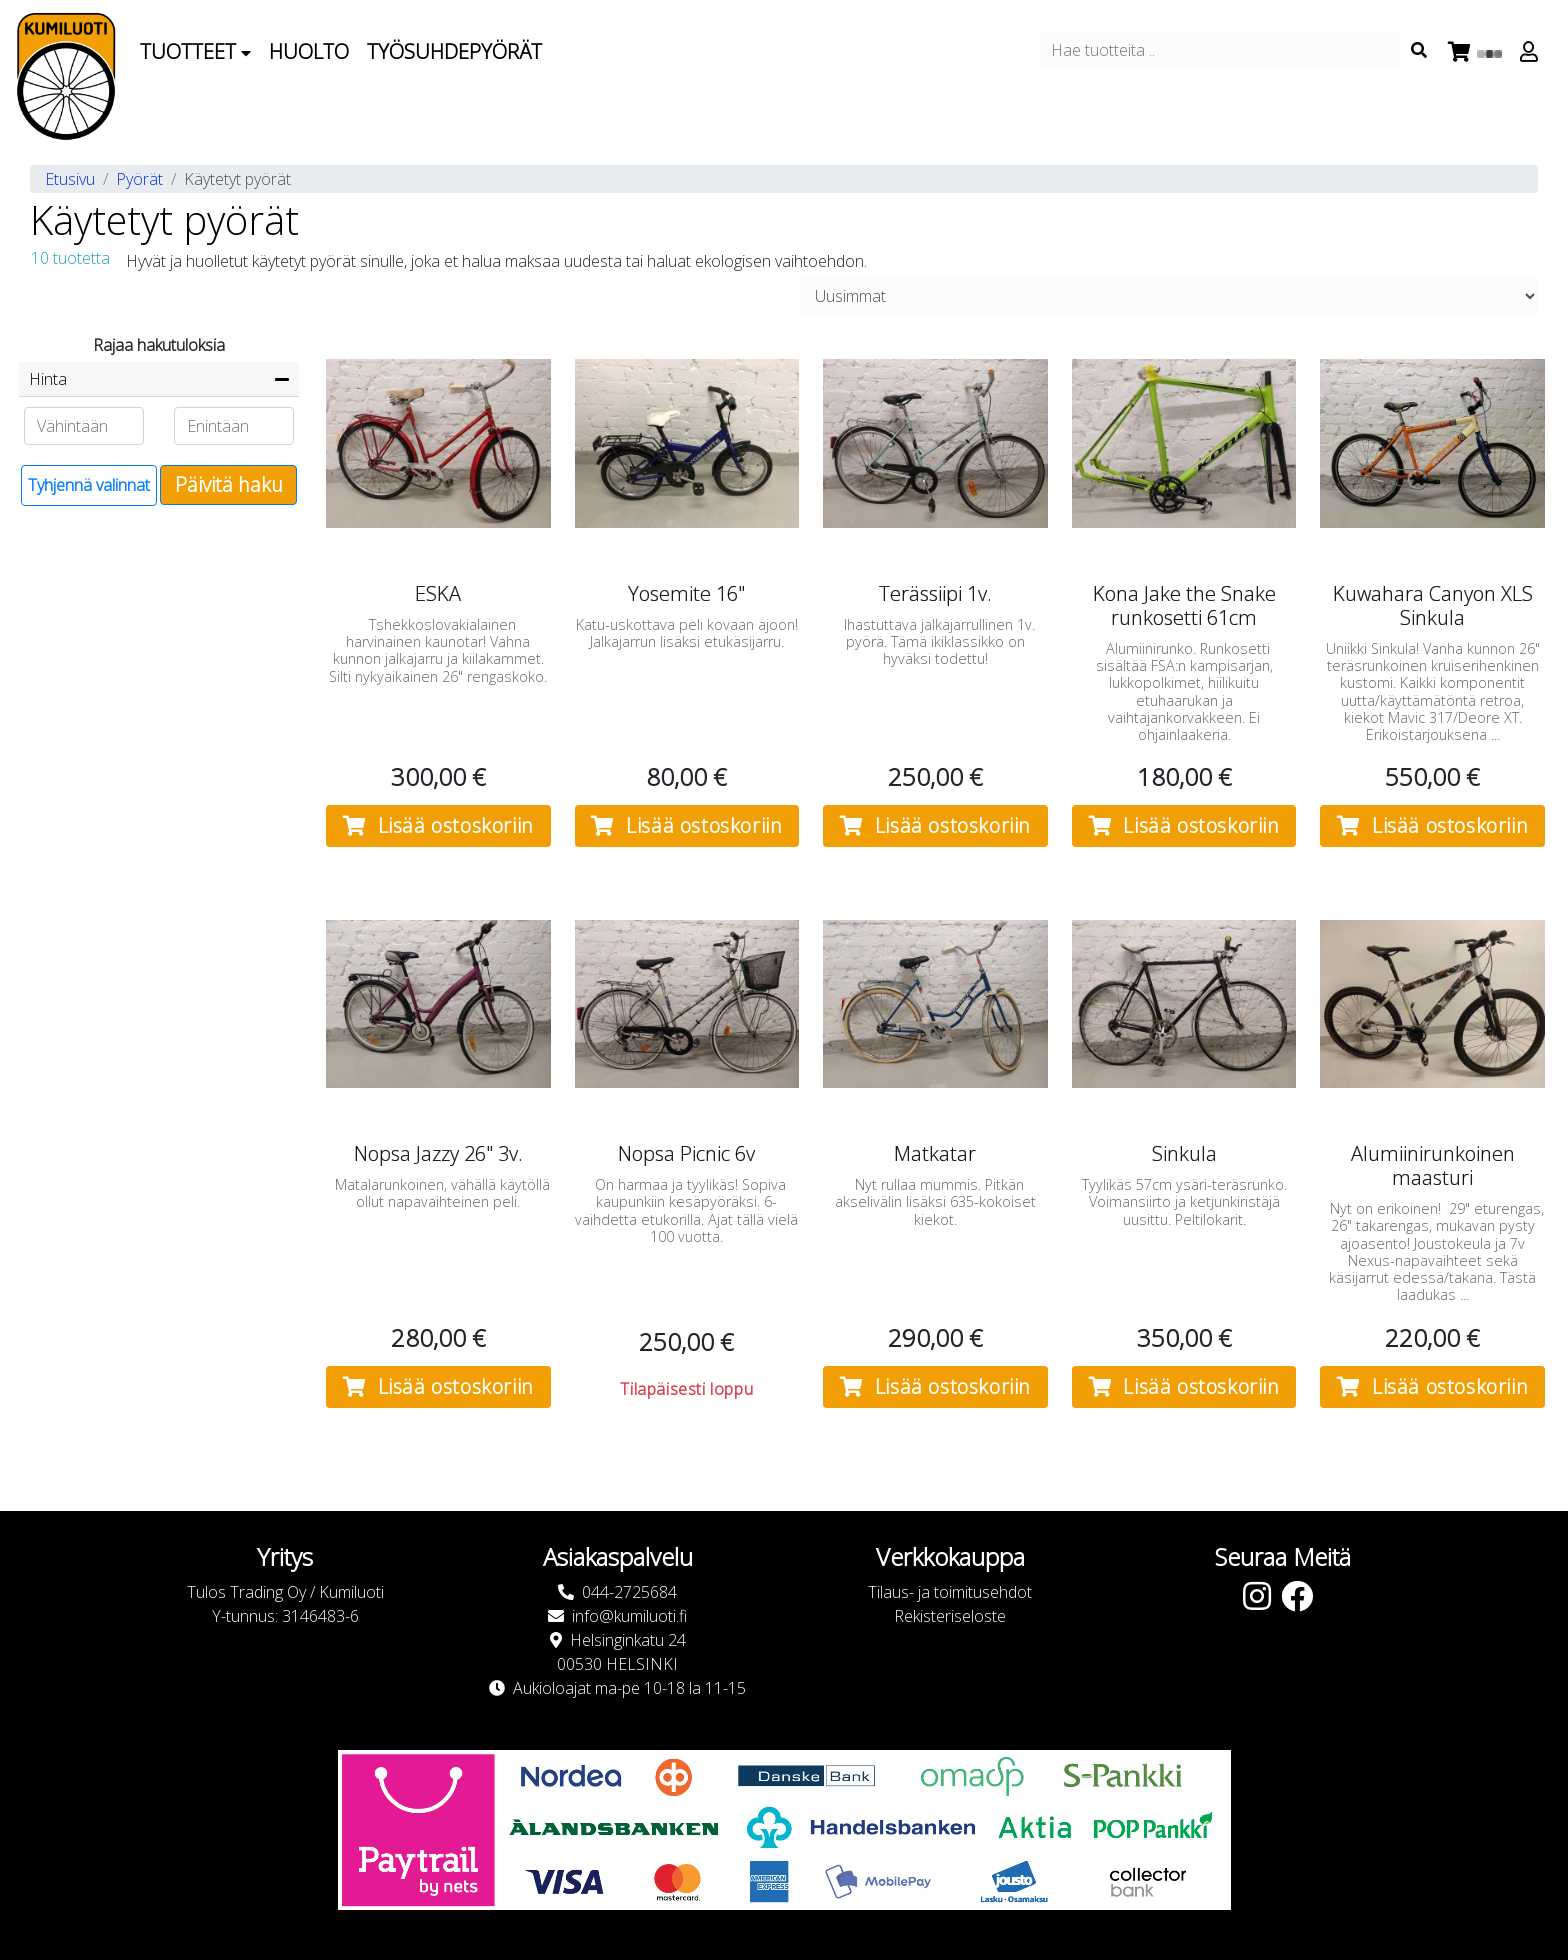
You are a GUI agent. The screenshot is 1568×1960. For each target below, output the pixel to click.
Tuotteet (195, 51)
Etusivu (70, 179)
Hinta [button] (48, 379)
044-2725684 (629, 1592)
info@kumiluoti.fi (629, 1616)
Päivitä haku (229, 484)
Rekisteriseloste (950, 1616)
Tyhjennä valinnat (89, 485)
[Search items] (1419, 50)
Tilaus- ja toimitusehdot (950, 1592)
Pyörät (139, 179)
